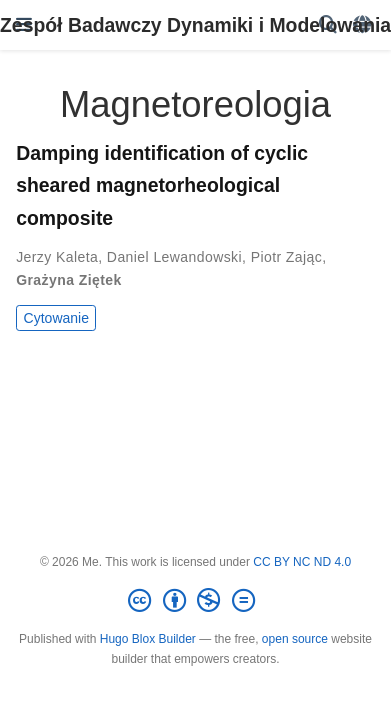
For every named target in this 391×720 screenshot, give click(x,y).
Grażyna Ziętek (68, 280)
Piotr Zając (287, 257)
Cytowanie (56, 318)
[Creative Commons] (195, 601)
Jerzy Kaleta (57, 257)
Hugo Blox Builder (148, 639)
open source (295, 639)
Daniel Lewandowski (174, 257)
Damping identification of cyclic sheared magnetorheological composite (162, 185)
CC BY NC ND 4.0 (302, 562)
